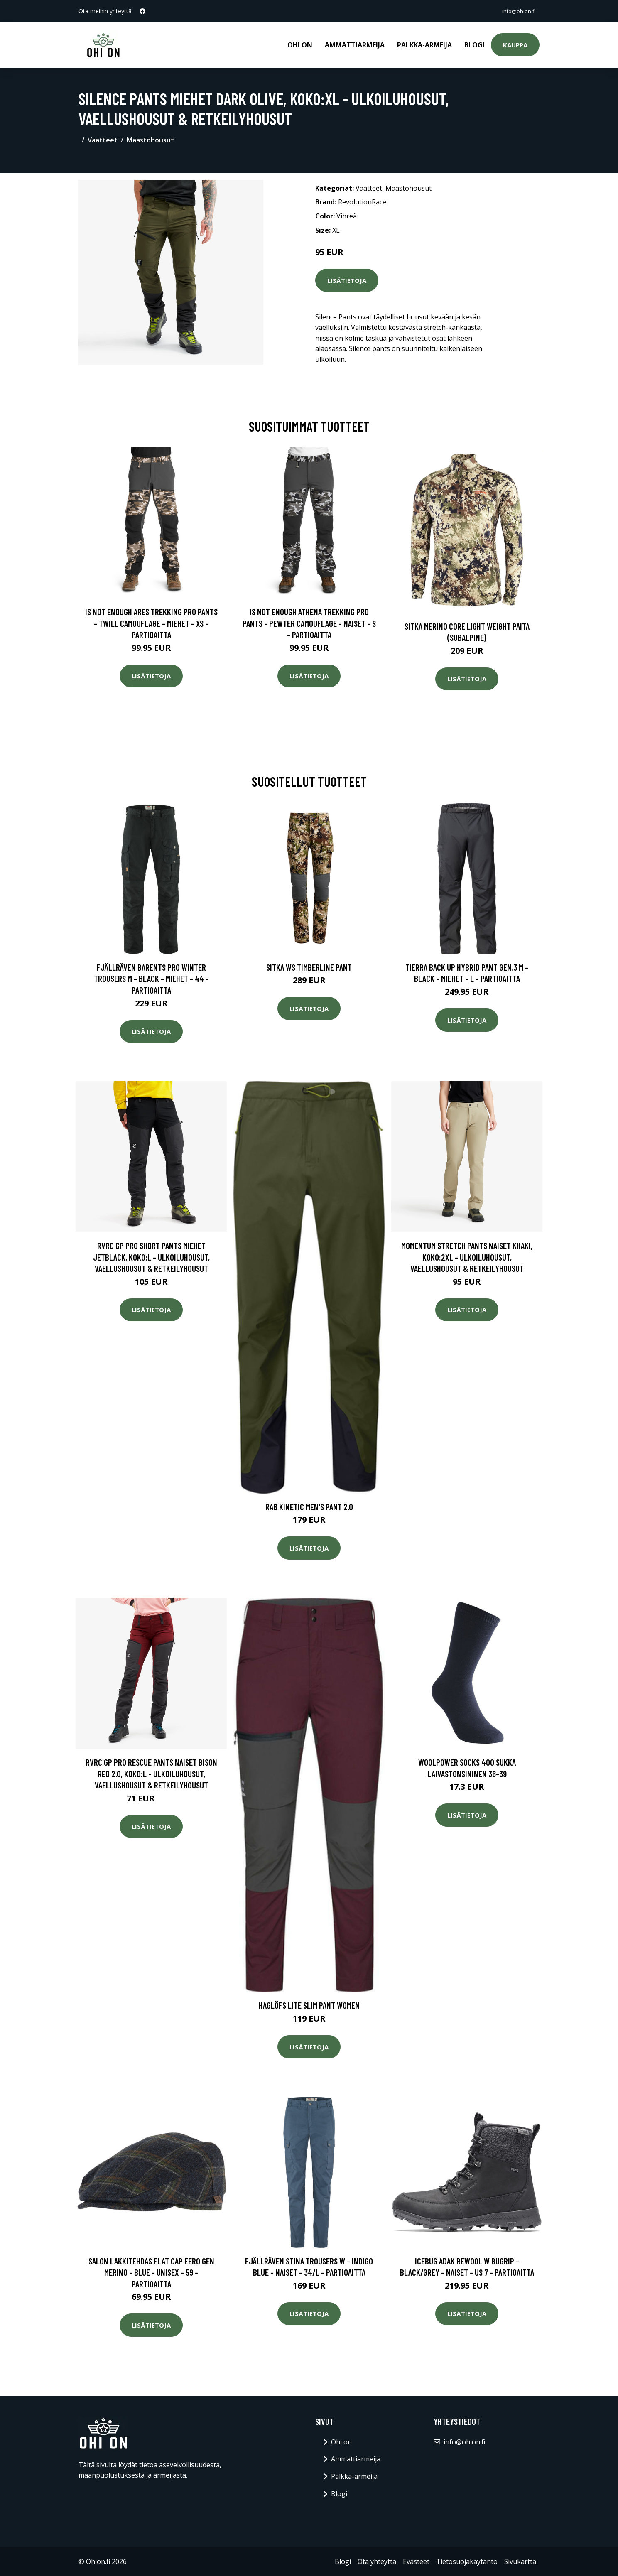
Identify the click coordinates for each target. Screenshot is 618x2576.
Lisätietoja (346, 279)
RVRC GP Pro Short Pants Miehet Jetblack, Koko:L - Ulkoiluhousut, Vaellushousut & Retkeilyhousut (151, 1255)
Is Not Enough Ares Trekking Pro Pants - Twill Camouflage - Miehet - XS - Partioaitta (151, 621)
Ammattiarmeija (355, 44)
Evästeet (416, 2560)
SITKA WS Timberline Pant (309, 966)
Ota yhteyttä (377, 2560)
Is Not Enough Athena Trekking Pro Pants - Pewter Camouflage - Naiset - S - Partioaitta (309, 621)
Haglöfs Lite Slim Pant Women (309, 2004)
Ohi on (299, 44)
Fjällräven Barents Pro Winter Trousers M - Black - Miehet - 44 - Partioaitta (151, 977)
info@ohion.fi (515, 11)
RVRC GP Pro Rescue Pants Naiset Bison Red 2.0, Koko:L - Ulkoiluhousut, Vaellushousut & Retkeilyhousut (151, 1772)
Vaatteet (103, 138)
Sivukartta (520, 2560)
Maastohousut (150, 138)
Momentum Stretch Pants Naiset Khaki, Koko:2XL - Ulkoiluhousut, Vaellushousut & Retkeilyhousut (466, 1255)
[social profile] (142, 11)
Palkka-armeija (424, 44)
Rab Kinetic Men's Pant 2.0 (309, 1505)
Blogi (474, 44)
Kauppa (515, 44)
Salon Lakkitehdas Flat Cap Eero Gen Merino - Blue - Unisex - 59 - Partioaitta (151, 2270)
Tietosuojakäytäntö (467, 2560)
